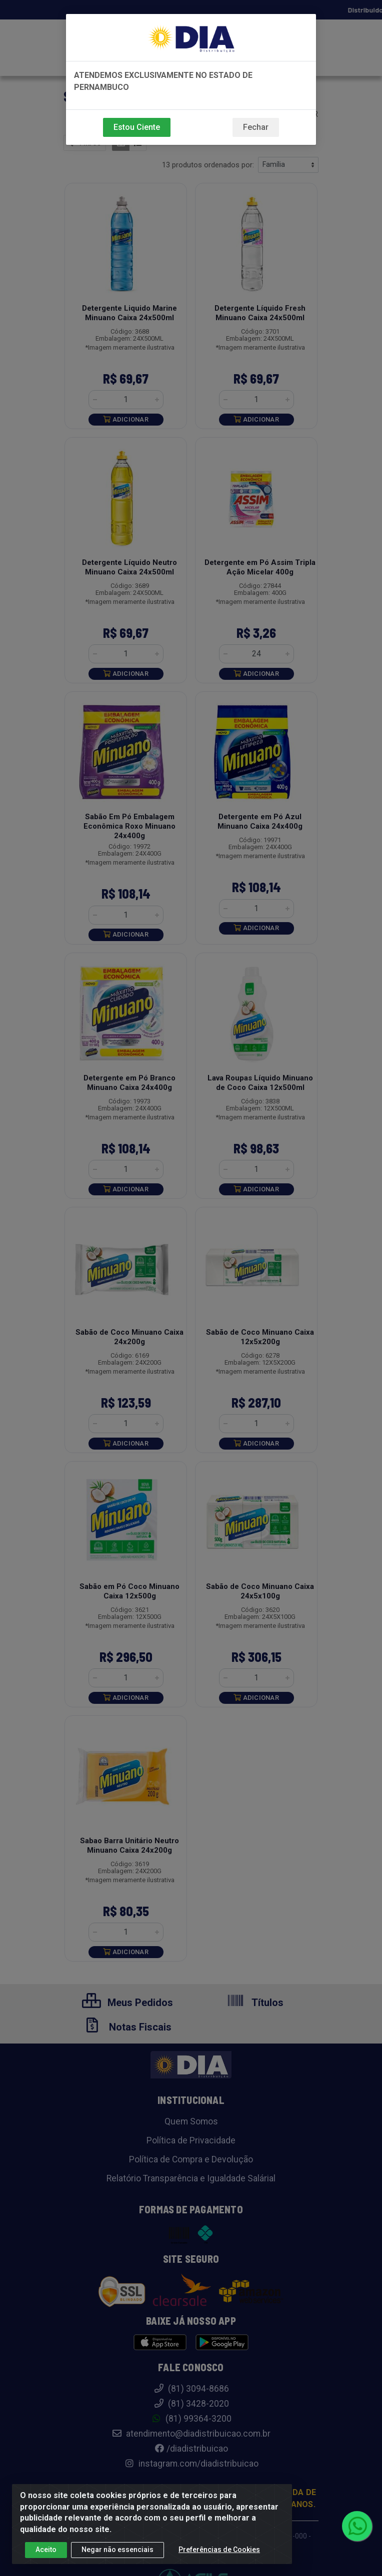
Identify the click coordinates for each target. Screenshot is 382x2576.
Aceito (46, 2550)
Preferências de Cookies (219, 2550)
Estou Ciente (137, 127)
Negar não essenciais (118, 2550)
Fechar (255, 127)
